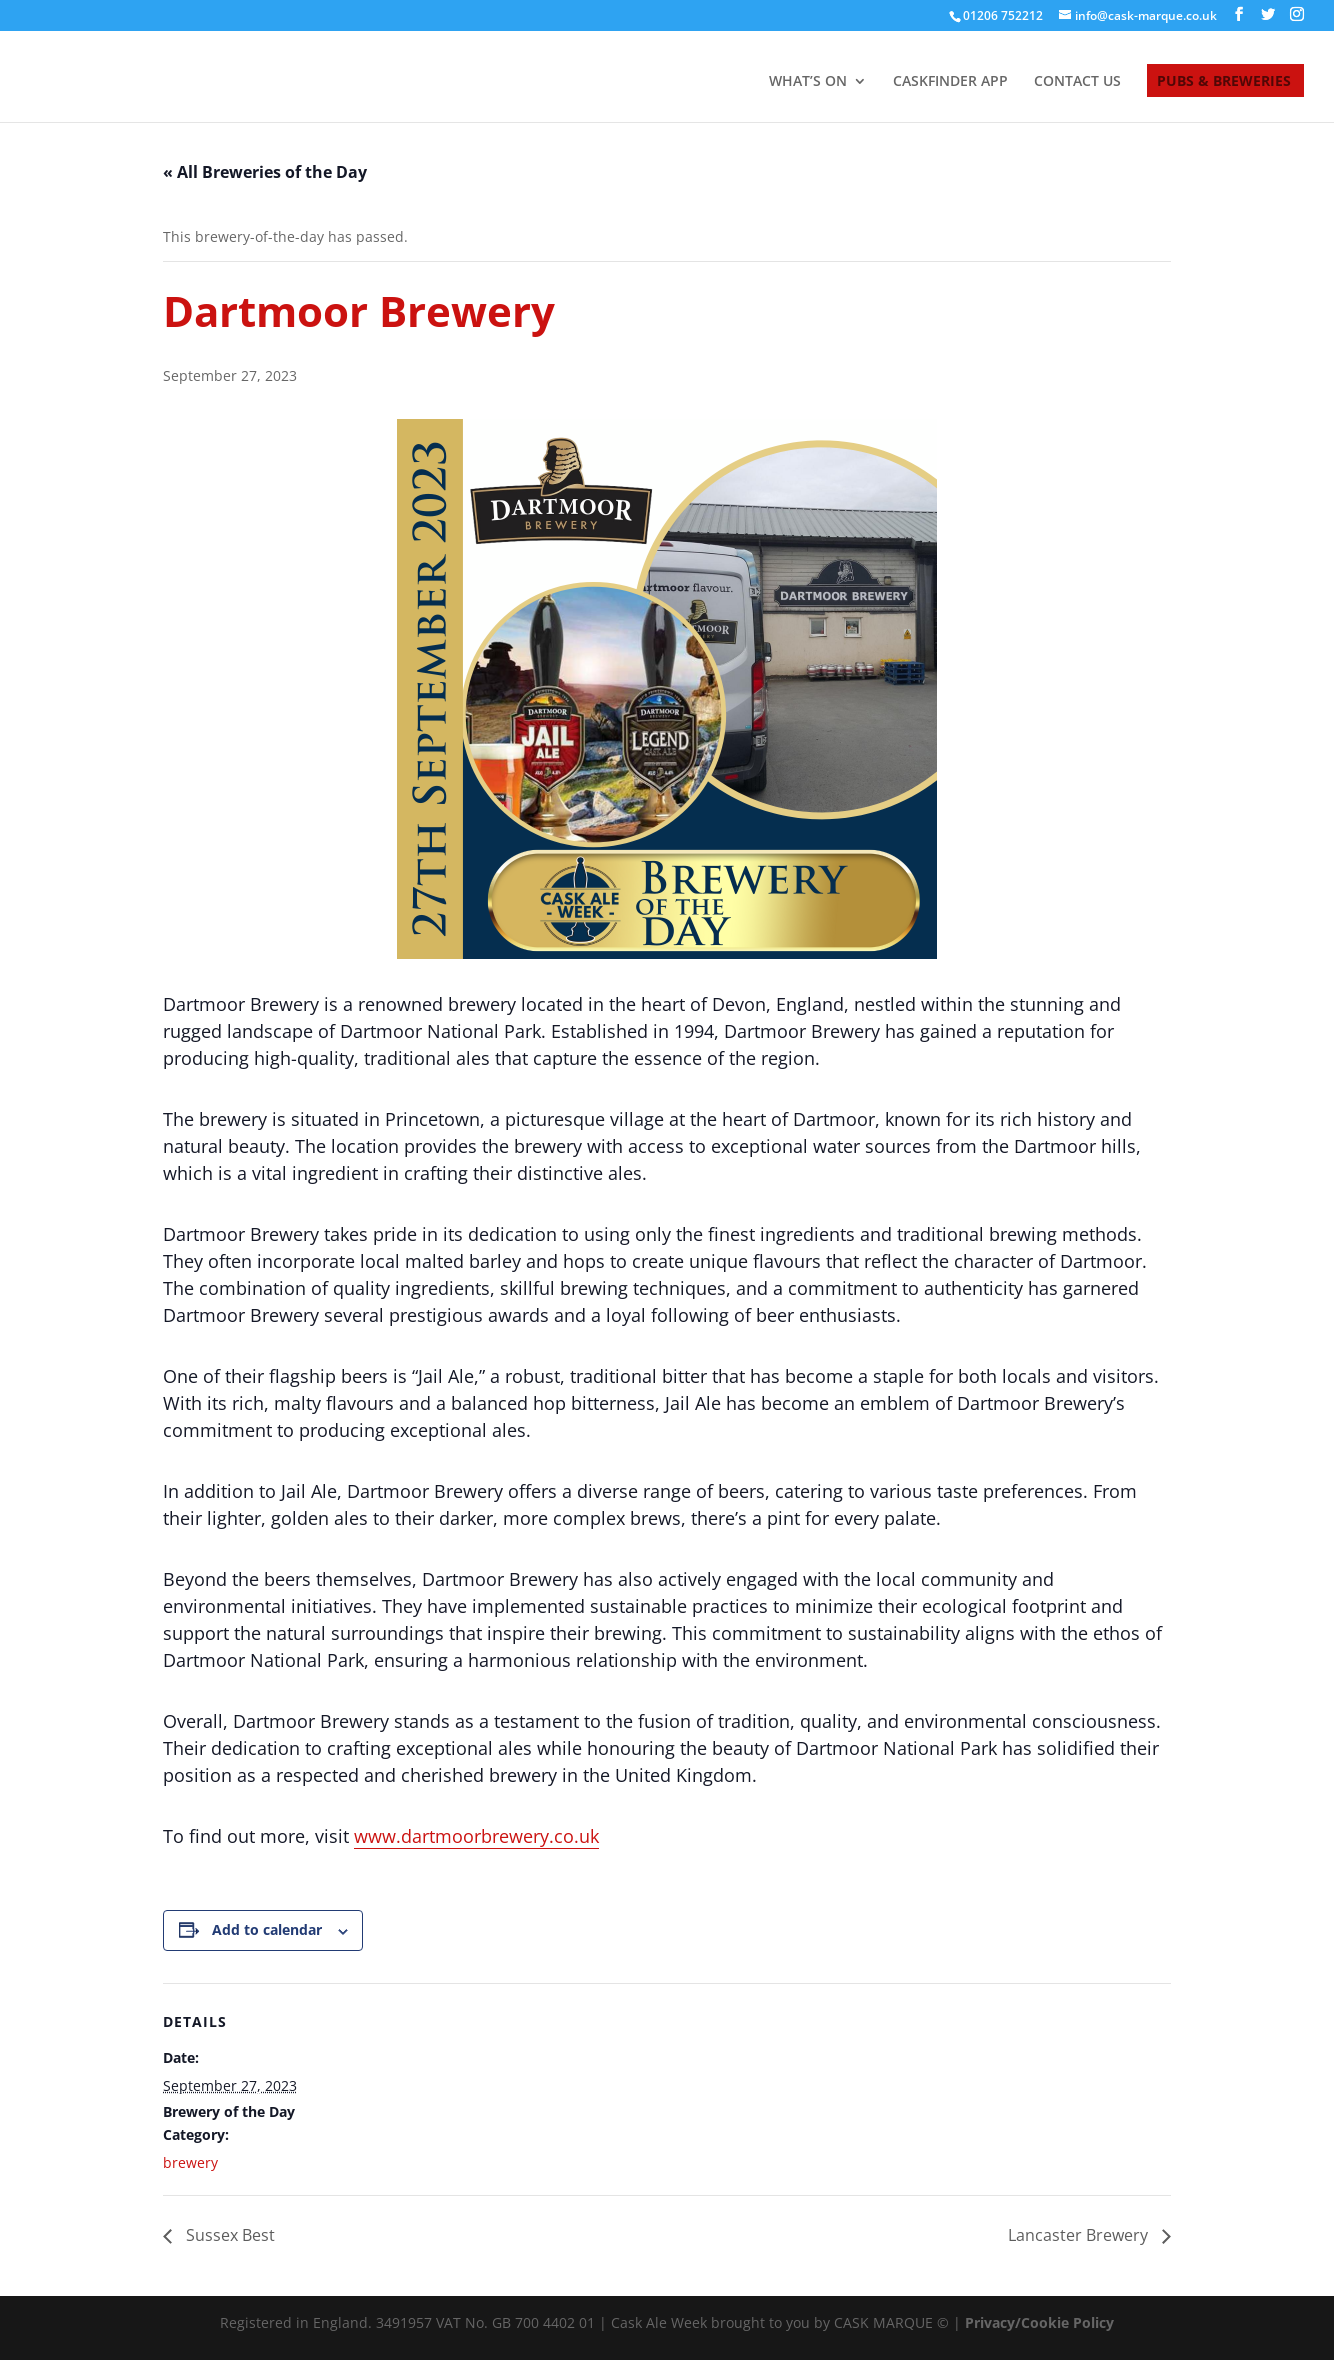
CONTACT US (1077, 82)
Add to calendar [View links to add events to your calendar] (267, 1929)
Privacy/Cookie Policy (1039, 2322)
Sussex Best (228, 2235)
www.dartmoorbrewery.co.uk (476, 1836)
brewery (190, 2162)
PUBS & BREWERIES (1224, 82)
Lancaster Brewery (1080, 2235)
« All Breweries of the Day (265, 172)
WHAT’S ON (808, 82)
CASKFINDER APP (950, 82)
